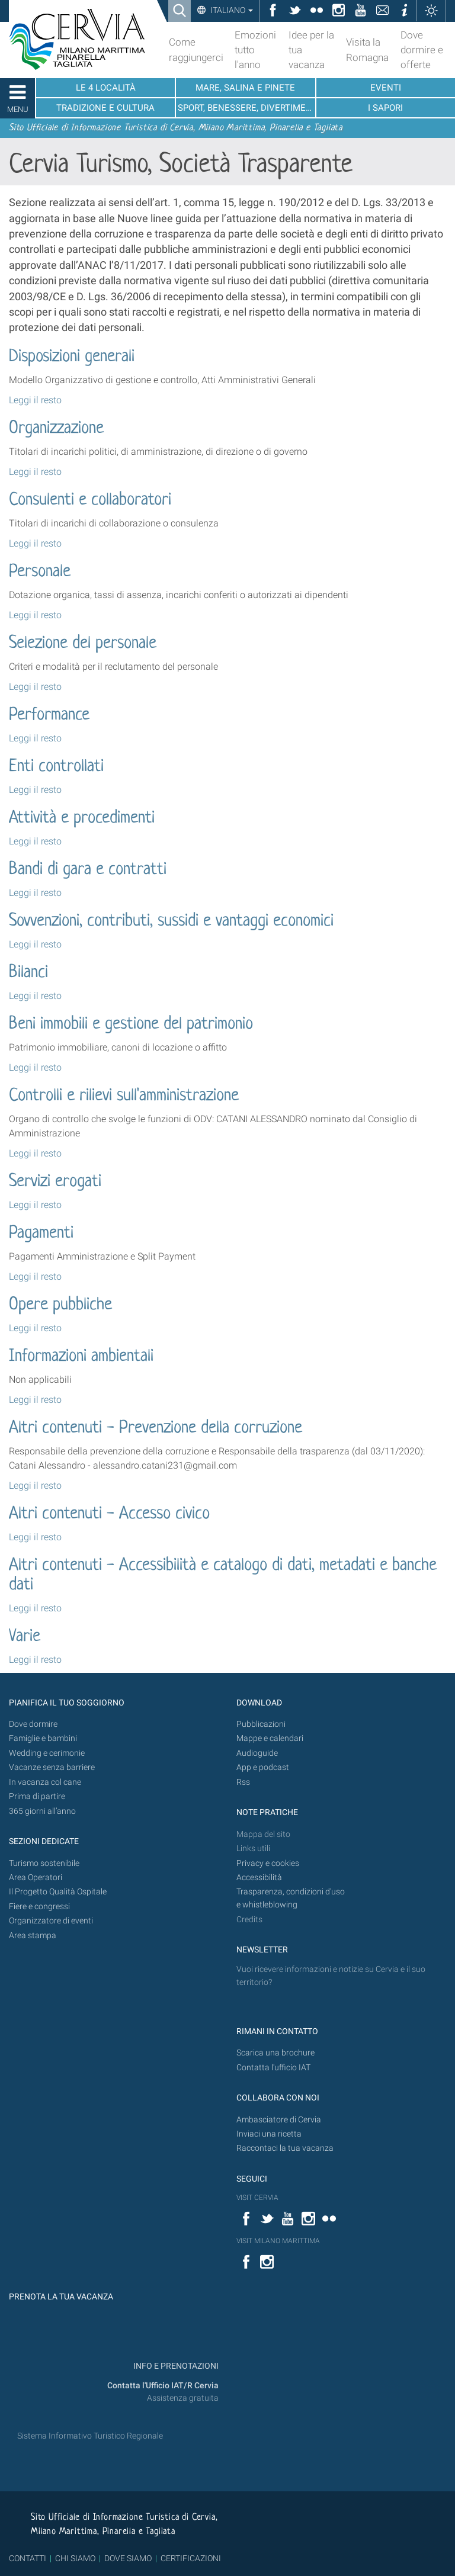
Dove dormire (33, 1724)
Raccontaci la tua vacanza (285, 2148)
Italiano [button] (231, 10)
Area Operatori (35, 1877)
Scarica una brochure (275, 2053)
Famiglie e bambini (43, 1738)
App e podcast (262, 1767)
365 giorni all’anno (42, 1811)
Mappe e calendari (269, 1738)
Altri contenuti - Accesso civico (109, 1514)
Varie (24, 1636)
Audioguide (257, 1753)
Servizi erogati (55, 1182)
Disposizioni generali (71, 357)
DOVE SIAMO (127, 2558)
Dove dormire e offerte (421, 49)
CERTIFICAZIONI (191, 2558)
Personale (40, 572)
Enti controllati (56, 766)
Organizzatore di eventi (51, 1921)
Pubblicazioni (261, 1724)
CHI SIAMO (75, 2558)
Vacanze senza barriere (52, 1767)
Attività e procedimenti (82, 818)
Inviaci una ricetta (269, 2134)
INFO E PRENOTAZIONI (175, 2366)
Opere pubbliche (60, 1305)
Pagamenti (41, 1233)
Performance (49, 715)
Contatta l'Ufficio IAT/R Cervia (163, 2386)
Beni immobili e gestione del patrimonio (131, 1024)
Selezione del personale (82, 643)
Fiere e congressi (39, 1907)
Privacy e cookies (267, 1863)
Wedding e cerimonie (47, 1753)
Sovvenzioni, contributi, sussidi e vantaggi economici (171, 921)
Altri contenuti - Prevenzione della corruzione (155, 1428)
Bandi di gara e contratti (87, 869)
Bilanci (28, 972)
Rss (243, 1782)
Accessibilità (259, 1877)
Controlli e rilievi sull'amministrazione (124, 1096)
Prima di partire (37, 1796)
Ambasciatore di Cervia (278, 2120)
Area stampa (32, 1936)
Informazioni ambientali (81, 1356)
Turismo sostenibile (44, 1863)
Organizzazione (56, 428)
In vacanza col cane (45, 1782)
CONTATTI (27, 2558)
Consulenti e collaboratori (90, 500)
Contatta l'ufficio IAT (273, 2068)
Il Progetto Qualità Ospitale (58, 1892)
